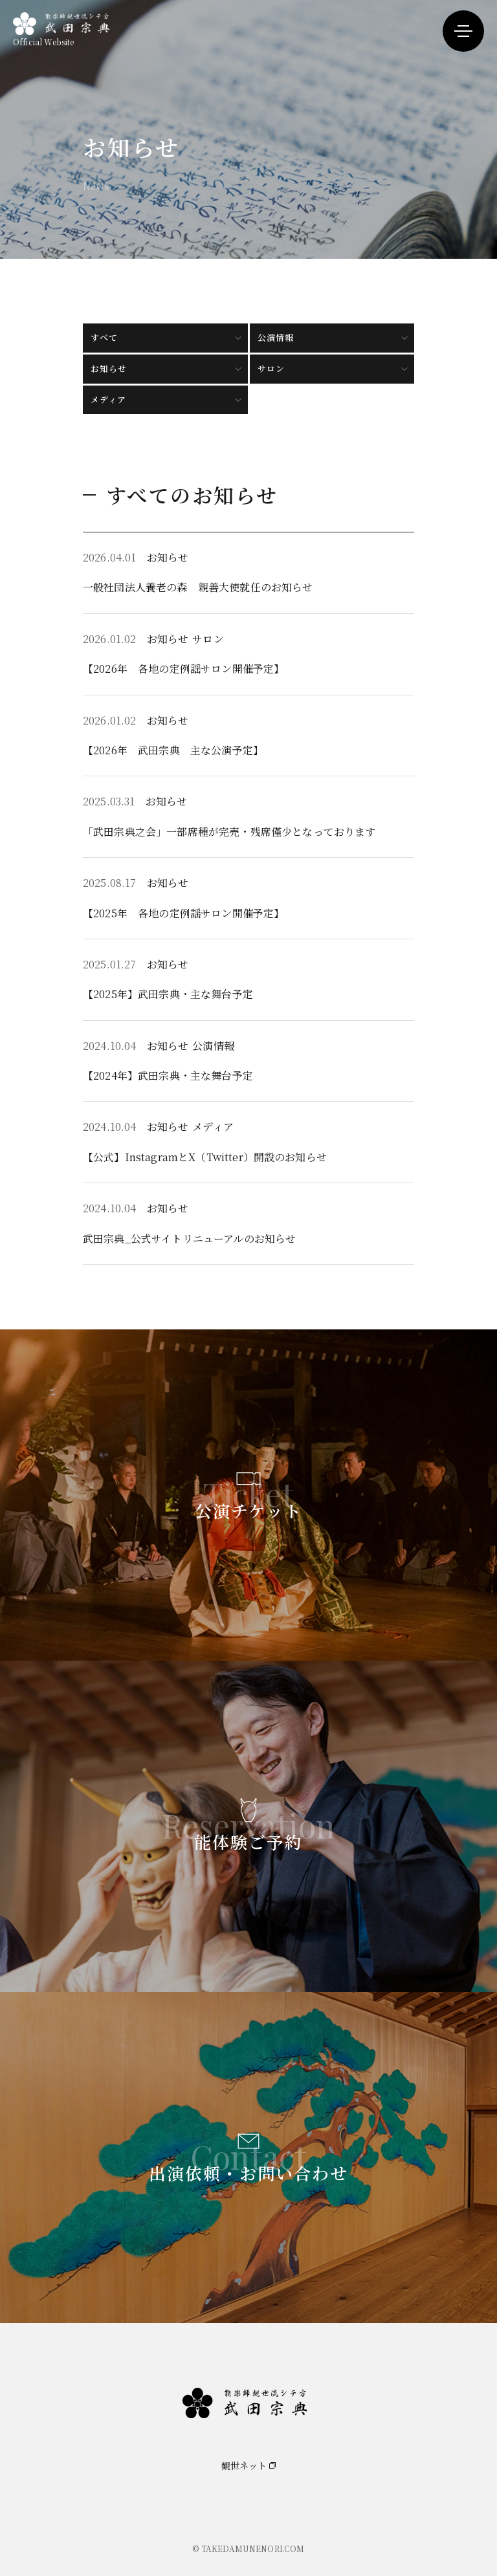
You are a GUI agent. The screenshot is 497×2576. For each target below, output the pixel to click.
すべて (104, 337)
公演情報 (276, 337)
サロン (271, 368)
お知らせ (109, 368)
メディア (108, 399)
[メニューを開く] (463, 31)
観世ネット (244, 2465)
